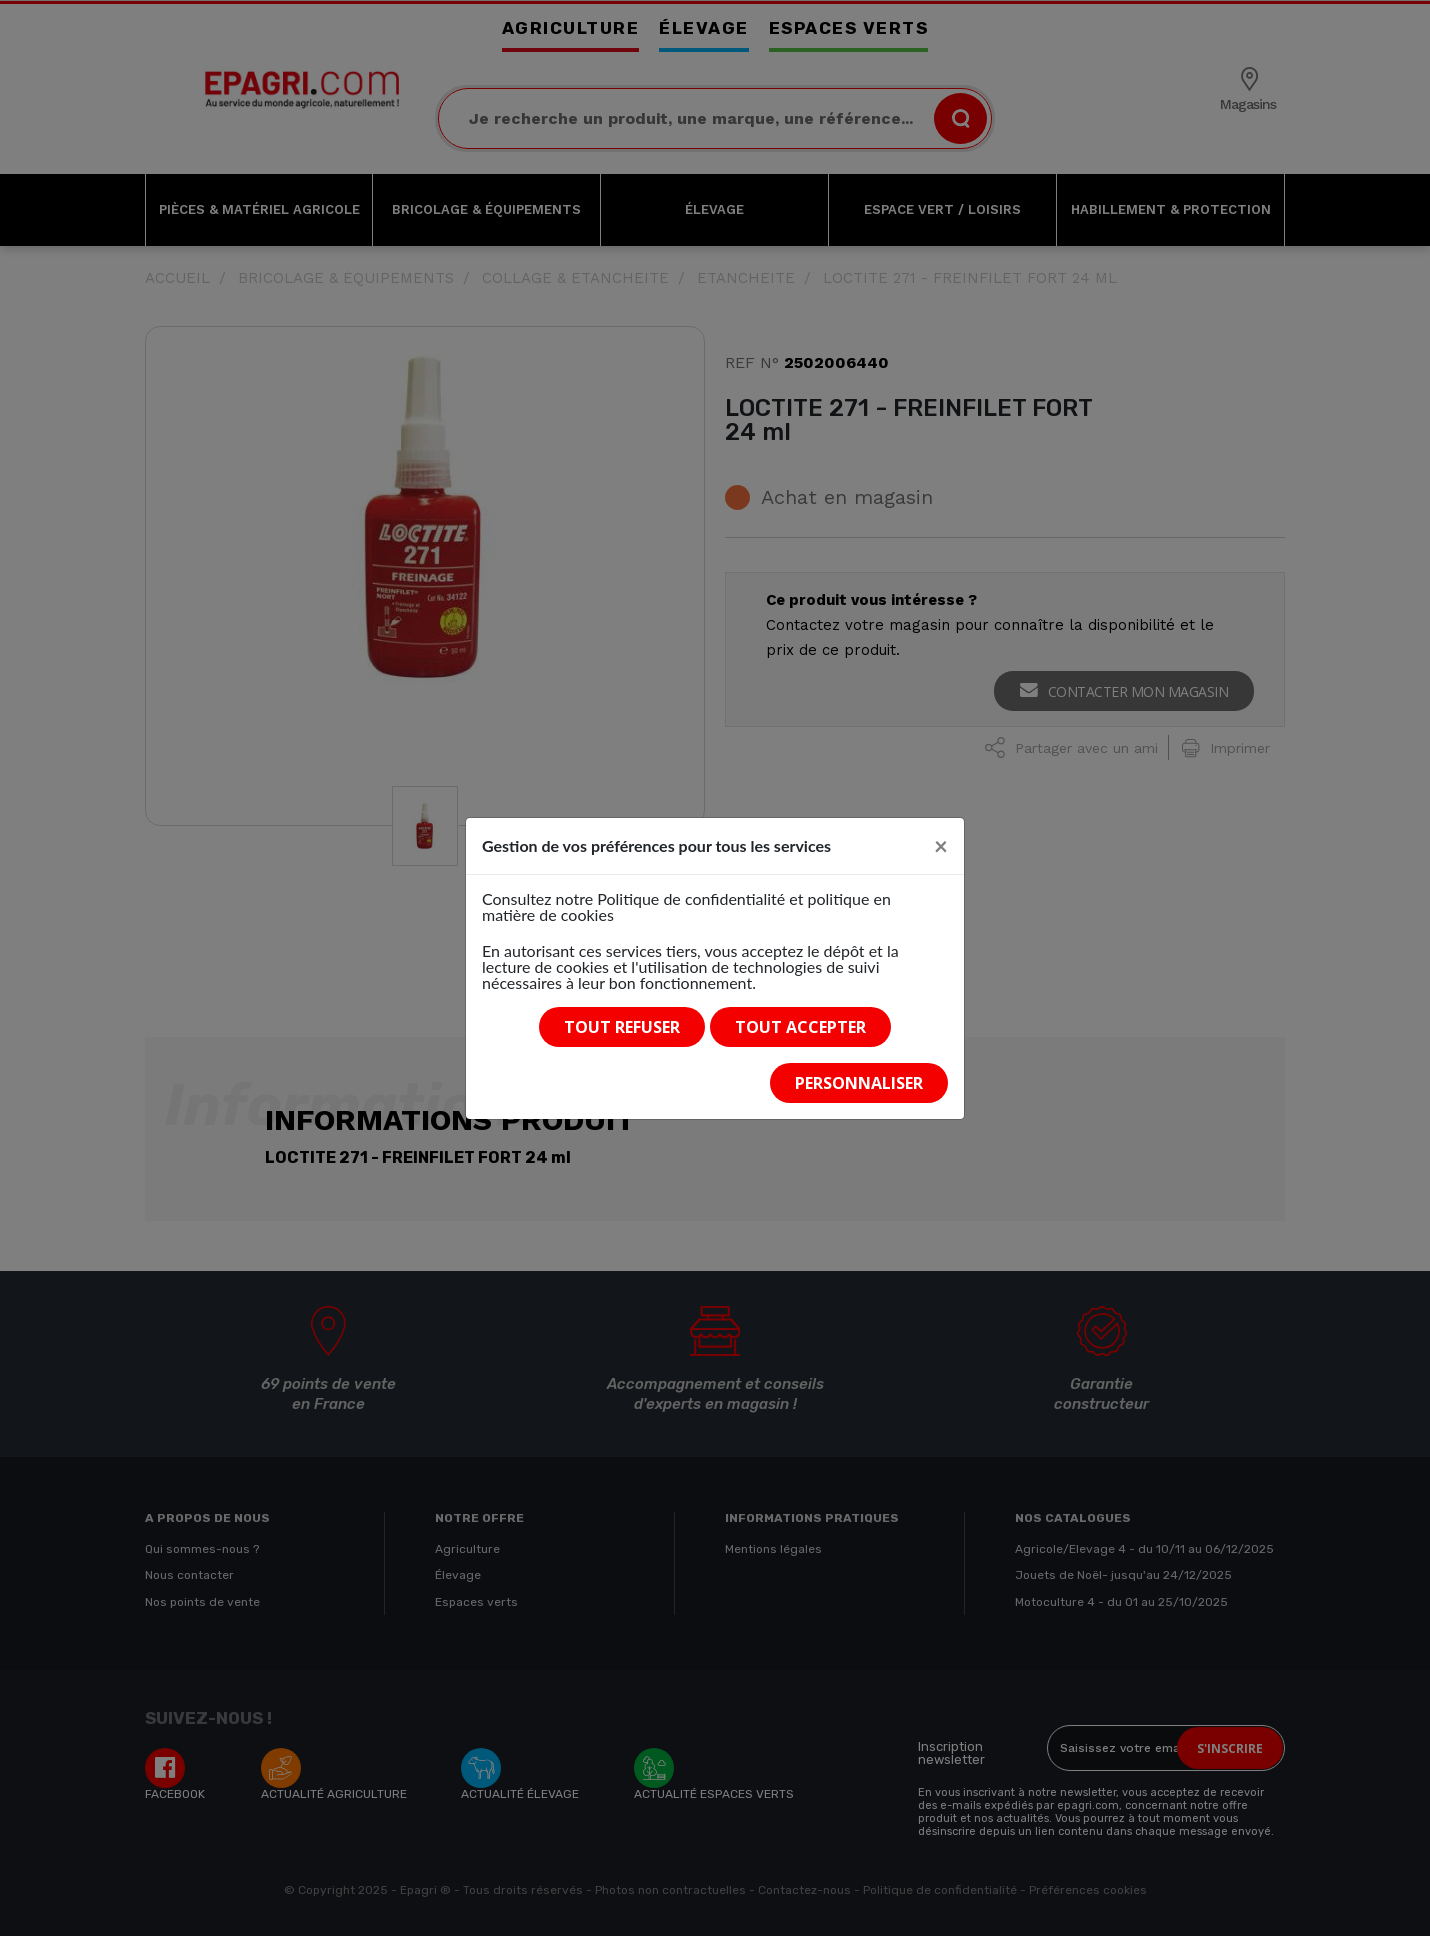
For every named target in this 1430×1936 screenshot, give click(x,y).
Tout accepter (800, 1027)
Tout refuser (622, 1027)
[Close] (941, 846)
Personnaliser (859, 1083)
